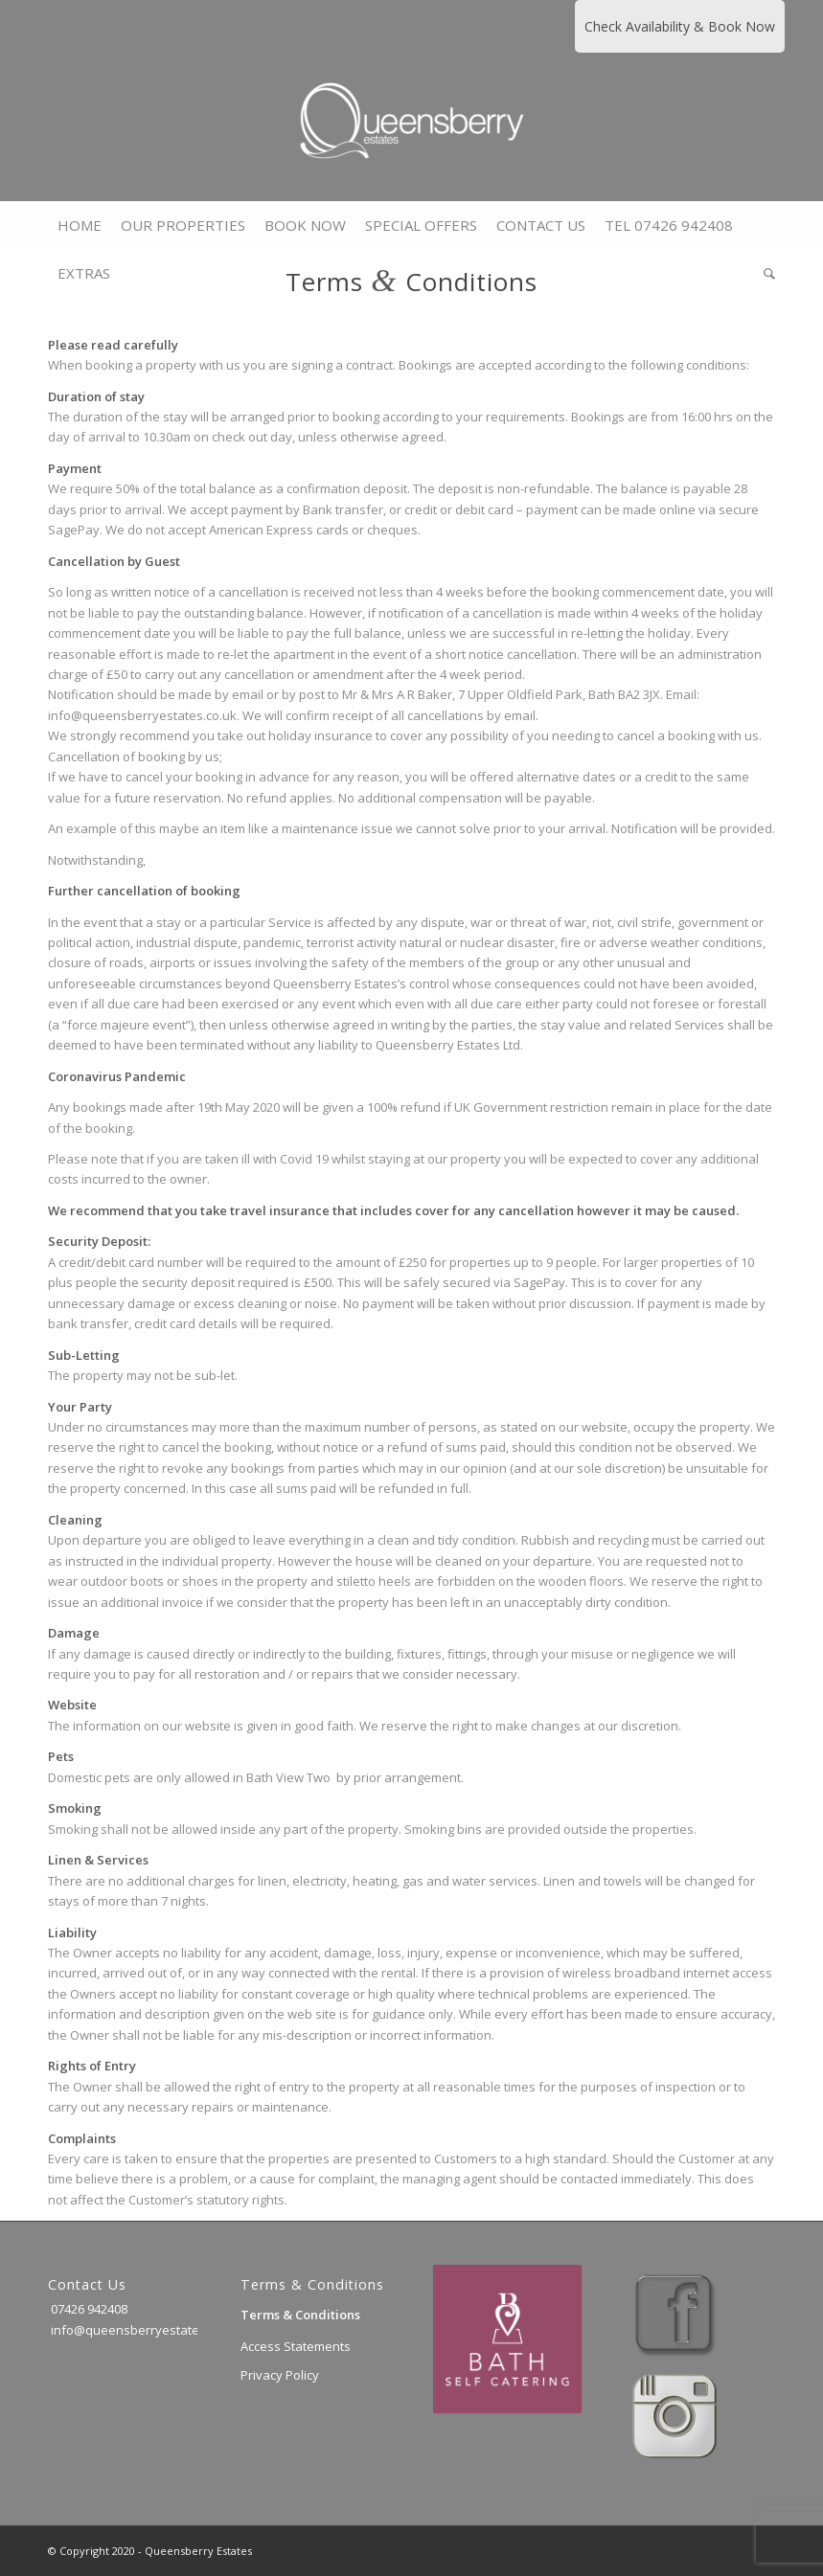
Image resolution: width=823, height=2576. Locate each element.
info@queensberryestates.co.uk (144, 2330)
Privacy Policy (279, 2375)
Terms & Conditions (300, 2314)
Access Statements (295, 2346)
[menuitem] (79, 225)
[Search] (764, 273)
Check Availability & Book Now (679, 26)
